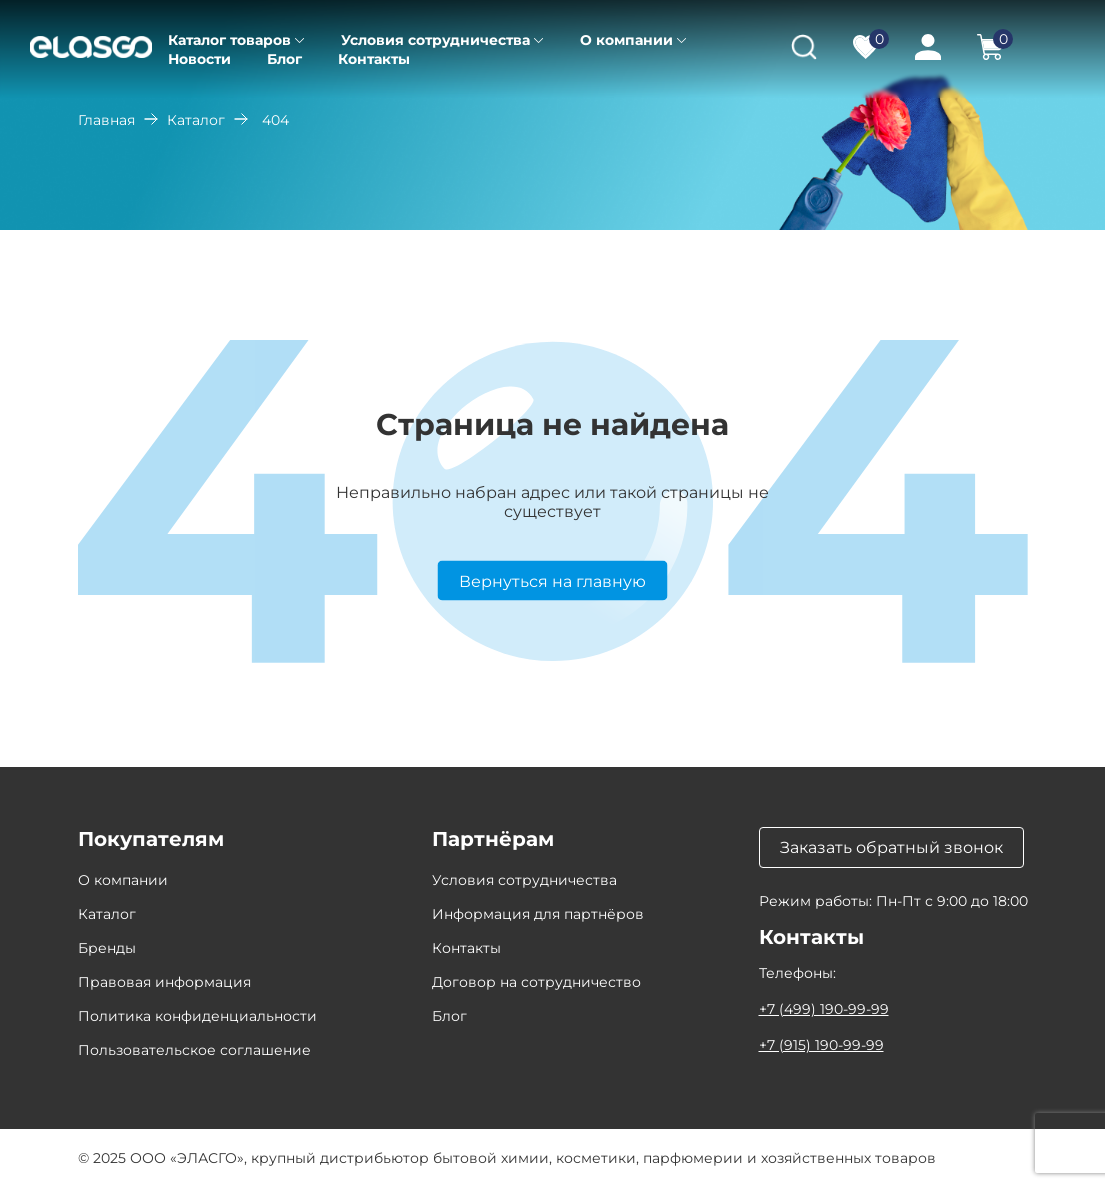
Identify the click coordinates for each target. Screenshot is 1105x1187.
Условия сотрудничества (435, 40)
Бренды (107, 948)
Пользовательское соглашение (194, 1050)
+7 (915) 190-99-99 (821, 1045)
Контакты (374, 59)
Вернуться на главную (552, 580)
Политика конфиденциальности (197, 1016)
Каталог (196, 120)
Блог (284, 59)
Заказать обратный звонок (891, 847)
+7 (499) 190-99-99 (824, 1009)
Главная (106, 120)
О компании (626, 40)
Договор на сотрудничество (536, 982)
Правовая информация (164, 982)
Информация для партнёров (538, 914)
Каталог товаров (229, 40)
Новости (199, 59)
